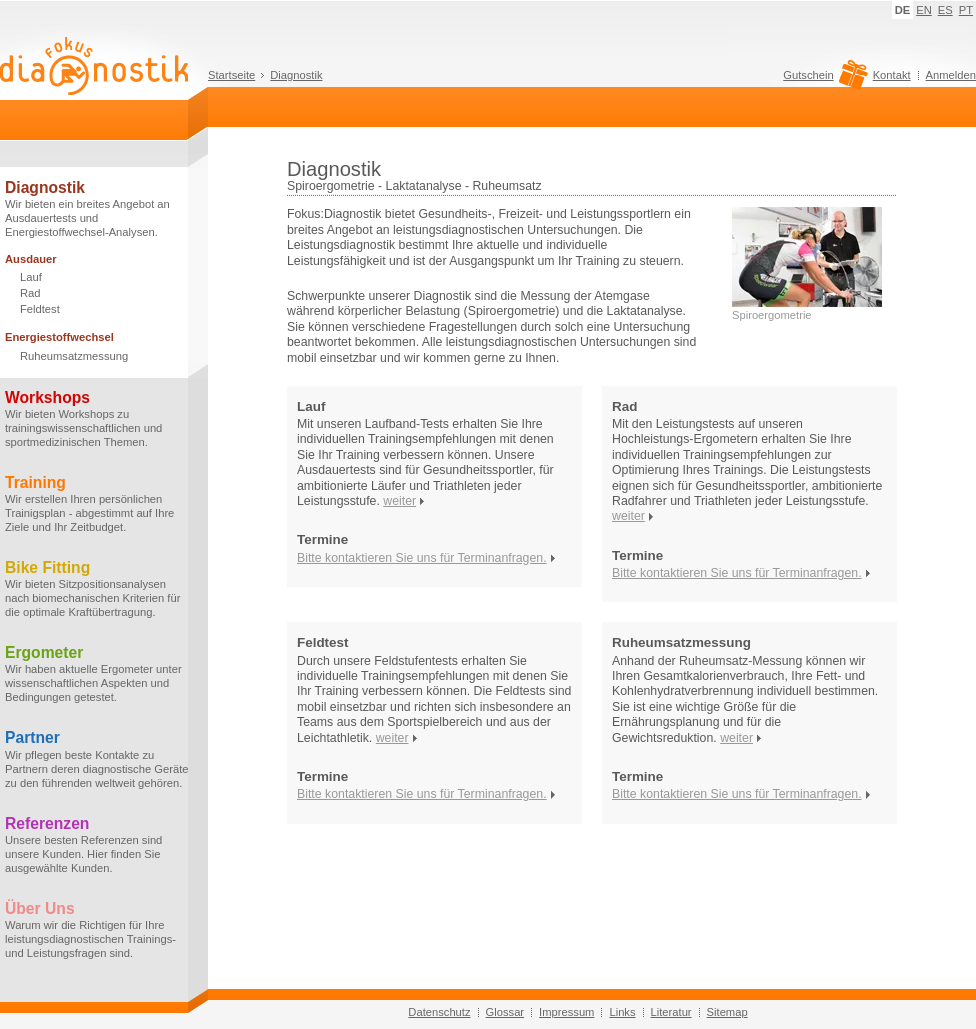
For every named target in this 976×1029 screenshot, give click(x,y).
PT (966, 10)
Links (622, 1012)
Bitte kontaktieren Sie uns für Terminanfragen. (422, 558)
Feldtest (40, 309)
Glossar (505, 1012)
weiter (399, 501)
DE (903, 10)
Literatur (671, 1012)
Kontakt (892, 75)
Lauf (31, 277)
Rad (30, 293)
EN (924, 10)
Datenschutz (439, 1012)
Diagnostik (296, 75)
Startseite (231, 75)
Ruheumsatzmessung (74, 356)
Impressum (566, 1012)
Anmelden (951, 75)
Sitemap (727, 1012)
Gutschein (822, 80)
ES (945, 10)
